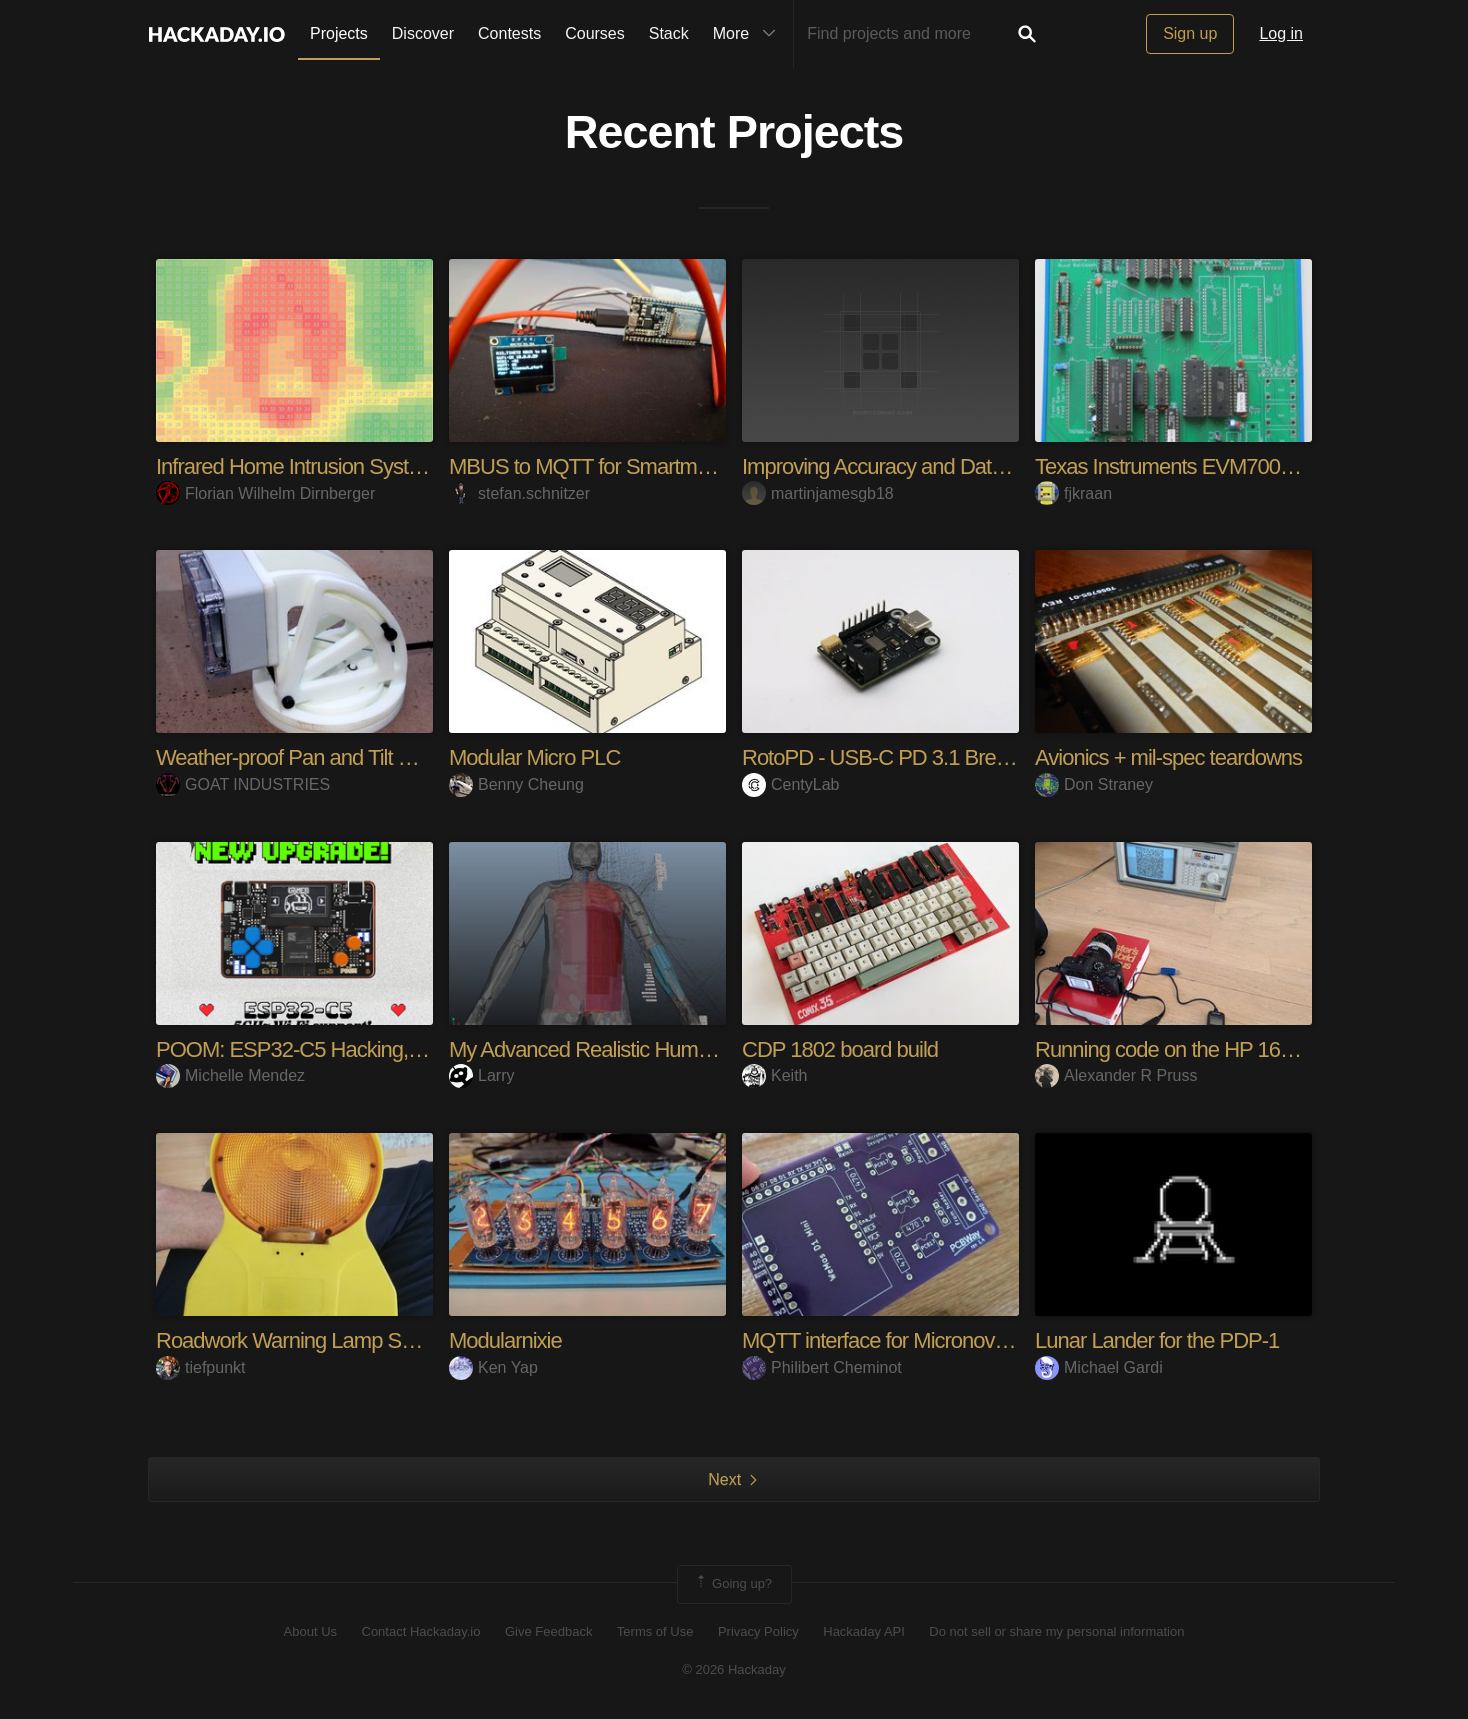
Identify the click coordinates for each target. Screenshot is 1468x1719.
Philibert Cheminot (822, 1367)
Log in (1281, 33)
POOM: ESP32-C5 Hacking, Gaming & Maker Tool (380, 1049)
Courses (595, 33)
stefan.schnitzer (519, 493)
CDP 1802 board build (840, 1049)
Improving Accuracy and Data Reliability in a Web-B (968, 466)
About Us (310, 1631)
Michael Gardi (1099, 1367)
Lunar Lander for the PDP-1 (1157, 1340)
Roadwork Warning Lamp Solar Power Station (359, 1340)
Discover (423, 33)
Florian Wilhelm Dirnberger (265, 493)
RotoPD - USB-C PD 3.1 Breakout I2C (911, 757)
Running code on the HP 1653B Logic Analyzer (1242, 1049)
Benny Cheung (516, 784)
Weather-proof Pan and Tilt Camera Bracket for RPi (382, 757)
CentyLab (791, 784)
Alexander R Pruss (1116, 1075)
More (749, 34)
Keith (774, 1075)
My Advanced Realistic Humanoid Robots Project (665, 1049)
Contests (509, 33)
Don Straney (1094, 784)
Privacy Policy (758, 1631)
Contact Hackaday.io (421, 1631)
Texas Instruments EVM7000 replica (1194, 466)
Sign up (1190, 33)
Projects (339, 33)
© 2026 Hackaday (734, 1669)
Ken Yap (493, 1367)
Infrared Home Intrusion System (296, 466)
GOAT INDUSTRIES (243, 784)
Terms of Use (655, 1631)
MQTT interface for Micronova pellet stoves (931, 1340)
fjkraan (1073, 493)
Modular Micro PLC (534, 757)
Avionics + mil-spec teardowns (1168, 757)
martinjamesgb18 (818, 493)
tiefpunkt (200, 1367)
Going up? (733, 1584)
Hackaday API (864, 1631)
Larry (481, 1075)
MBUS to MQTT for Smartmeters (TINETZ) (639, 466)
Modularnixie (505, 1340)
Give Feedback (548, 1631)
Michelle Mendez (230, 1075)
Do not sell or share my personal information (1056, 1631)
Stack (669, 33)
